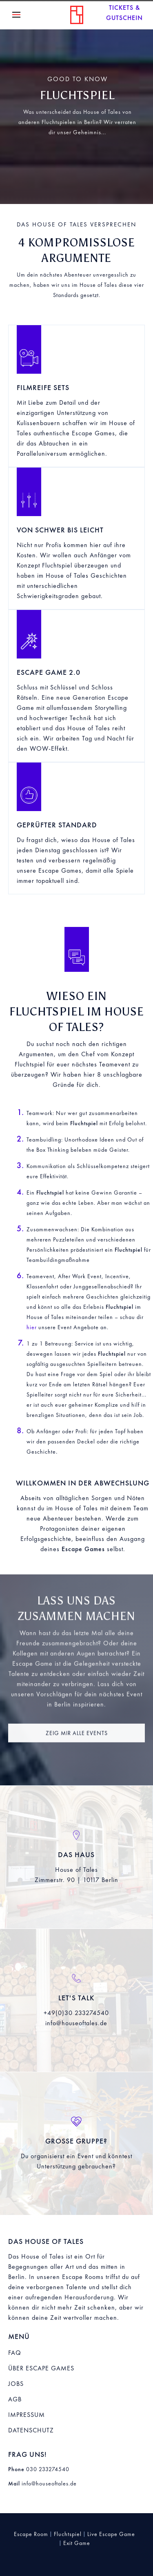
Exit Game (76, 2543)
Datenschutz (31, 2430)
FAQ (14, 2352)
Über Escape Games (41, 2368)
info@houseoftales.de (76, 2023)
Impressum (26, 2414)
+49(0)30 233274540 (76, 2012)
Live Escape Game (111, 2534)
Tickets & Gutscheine (124, 12)
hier (32, 1327)
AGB (15, 2399)
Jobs (16, 2383)
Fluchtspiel (68, 2534)
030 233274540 (47, 2469)
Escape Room (31, 2534)
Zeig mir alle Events (77, 1739)
